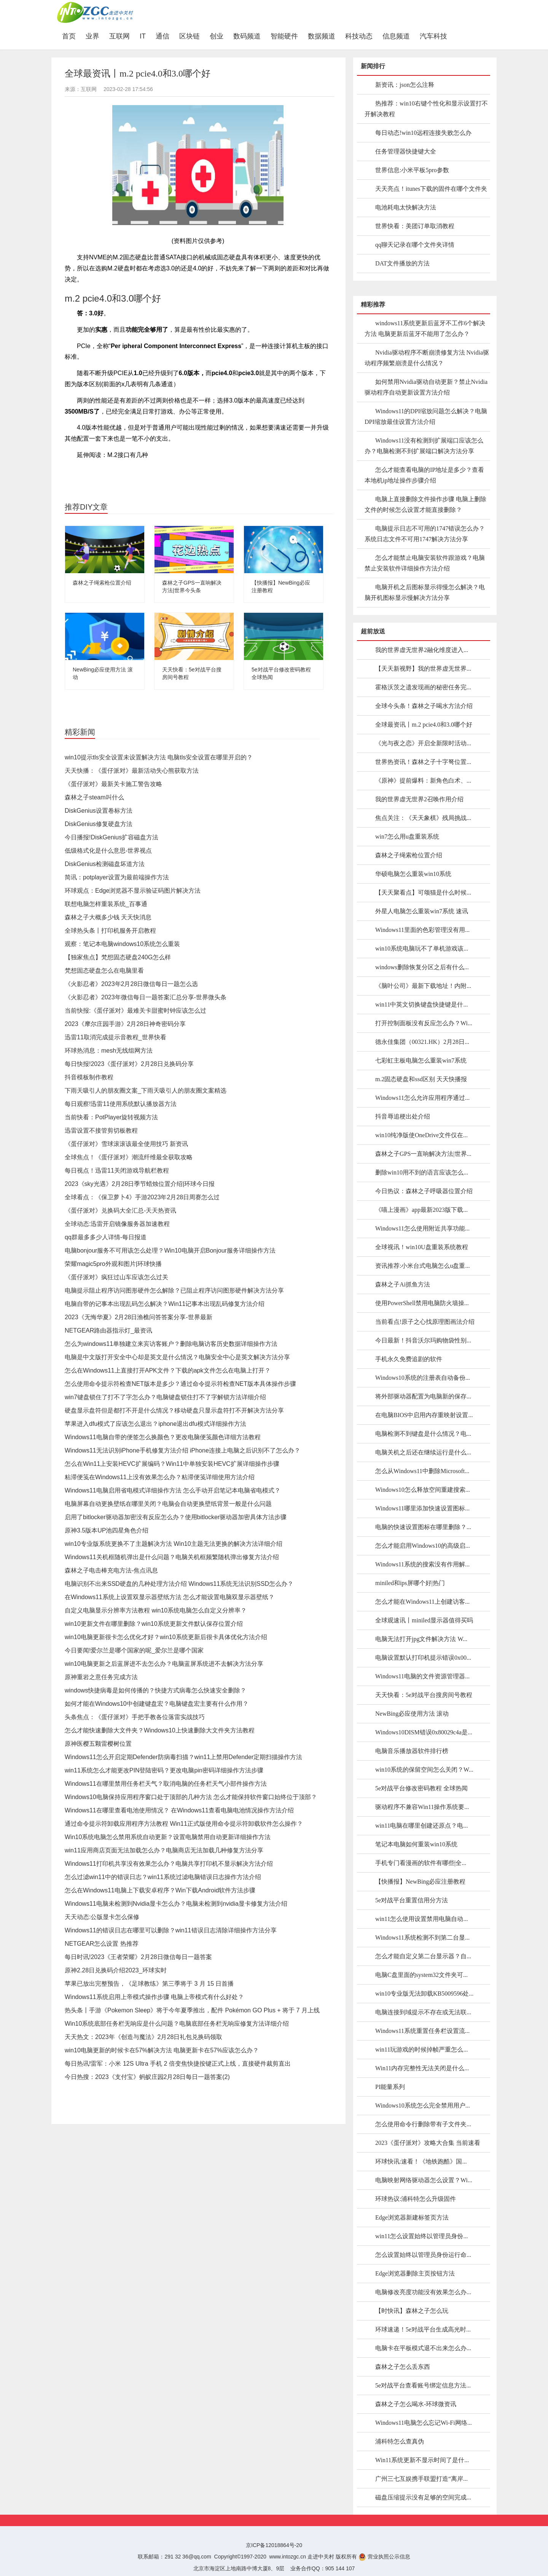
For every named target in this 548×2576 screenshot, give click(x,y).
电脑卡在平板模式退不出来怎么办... (423, 2348)
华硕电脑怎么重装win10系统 (413, 874)
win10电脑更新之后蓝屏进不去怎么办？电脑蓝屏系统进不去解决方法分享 (164, 1663)
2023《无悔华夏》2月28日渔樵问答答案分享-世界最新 (138, 1317)
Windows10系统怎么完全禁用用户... (422, 2105)
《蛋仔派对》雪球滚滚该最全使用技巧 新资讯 (126, 1144)
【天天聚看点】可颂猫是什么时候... (423, 892)
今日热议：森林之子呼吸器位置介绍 (424, 1191)
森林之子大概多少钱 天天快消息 (108, 917)
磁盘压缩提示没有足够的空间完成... (423, 2497)
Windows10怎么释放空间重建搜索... (422, 1489)
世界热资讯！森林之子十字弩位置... (423, 762)
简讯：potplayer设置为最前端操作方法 (117, 877)
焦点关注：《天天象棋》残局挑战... (423, 818)
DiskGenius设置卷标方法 (98, 810)
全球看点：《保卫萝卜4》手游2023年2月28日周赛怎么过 (142, 1197)
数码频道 (247, 36)
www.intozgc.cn (287, 2557)
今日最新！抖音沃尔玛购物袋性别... (423, 1340)
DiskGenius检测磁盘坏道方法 (105, 864)
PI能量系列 (390, 2087)
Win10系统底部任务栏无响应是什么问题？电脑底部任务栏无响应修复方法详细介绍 (177, 2023)
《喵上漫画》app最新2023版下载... (421, 1210)
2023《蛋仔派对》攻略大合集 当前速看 (427, 2143)
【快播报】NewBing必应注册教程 (420, 1881)
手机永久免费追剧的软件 (408, 1359)
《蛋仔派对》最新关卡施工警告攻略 (113, 784)
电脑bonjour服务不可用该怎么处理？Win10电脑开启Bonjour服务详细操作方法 (170, 1250)
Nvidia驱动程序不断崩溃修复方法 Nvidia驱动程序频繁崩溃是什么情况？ (427, 357)
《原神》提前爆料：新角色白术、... (423, 780)
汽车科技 (433, 36)
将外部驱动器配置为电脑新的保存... (423, 1396)
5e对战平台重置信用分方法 (411, 1900)
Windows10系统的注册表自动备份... (422, 1377)
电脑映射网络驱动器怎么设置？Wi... (423, 2180)
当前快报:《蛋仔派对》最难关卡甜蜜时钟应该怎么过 (135, 1010)
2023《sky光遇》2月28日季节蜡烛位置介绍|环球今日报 (140, 1184)
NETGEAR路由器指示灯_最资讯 (108, 1330)
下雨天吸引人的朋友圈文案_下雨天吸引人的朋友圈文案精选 (145, 1090)
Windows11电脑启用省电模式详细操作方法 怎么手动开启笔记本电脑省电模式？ (172, 1490)
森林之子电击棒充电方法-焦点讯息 (111, 1570)
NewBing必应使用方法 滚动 (412, 1713)
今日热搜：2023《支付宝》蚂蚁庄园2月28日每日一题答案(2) (147, 2077)
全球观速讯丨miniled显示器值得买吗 (424, 1620)
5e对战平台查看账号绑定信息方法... (423, 2385)
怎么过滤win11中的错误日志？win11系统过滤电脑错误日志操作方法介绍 (163, 1877)
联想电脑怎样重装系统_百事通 (106, 904)
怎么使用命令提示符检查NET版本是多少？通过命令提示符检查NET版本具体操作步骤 (180, 1384)
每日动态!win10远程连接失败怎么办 (423, 132)
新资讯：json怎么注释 (404, 84)
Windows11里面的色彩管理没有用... (422, 930)
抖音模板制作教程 (89, 1077)
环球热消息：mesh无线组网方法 (109, 1050)
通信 (162, 36)
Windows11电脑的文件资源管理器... (422, 1676)
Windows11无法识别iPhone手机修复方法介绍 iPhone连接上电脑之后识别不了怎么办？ (182, 1450)
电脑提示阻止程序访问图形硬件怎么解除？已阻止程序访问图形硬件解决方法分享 (174, 1290)
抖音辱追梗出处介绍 (402, 1116)
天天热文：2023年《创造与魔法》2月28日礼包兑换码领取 (143, 2037)
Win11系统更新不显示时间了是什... (422, 2460)
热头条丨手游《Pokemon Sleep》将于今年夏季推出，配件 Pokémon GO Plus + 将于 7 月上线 (192, 2010)
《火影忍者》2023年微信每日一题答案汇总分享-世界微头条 (145, 997)
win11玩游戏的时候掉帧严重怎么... (421, 2049)
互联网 (119, 36)
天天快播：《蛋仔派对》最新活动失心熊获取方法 (132, 770)
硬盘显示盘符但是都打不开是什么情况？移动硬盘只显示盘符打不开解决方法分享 (174, 1410)
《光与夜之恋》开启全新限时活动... (423, 743)
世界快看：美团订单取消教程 (414, 226)
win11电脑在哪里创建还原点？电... (421, 1825)
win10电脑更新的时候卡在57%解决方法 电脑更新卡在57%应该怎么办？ (162, 2050)
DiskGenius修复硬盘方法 (98, 824)
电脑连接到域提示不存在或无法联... (423, 2012)
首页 (71, 36)
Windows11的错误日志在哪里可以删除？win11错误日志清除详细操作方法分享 (171, 1930)
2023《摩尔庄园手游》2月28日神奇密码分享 (125, 1024)
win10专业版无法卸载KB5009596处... (424, 1993)
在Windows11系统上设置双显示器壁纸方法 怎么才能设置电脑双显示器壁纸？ (169, 1597)
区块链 (189, 36)
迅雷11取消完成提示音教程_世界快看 (115, 1037)
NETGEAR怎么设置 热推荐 (102, 1943)
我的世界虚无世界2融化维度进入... (421, 650)
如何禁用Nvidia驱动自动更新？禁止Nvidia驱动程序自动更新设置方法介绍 (426, 387)
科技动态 (359, 36)
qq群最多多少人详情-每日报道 (106, 1237)
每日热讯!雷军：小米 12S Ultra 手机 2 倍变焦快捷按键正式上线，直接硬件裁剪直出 (178, 2063)
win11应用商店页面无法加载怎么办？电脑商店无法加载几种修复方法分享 (164, 1850)
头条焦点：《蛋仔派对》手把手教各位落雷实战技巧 (135, 1717)
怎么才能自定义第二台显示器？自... (423, 1956)
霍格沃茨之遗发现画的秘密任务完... (423, 687)
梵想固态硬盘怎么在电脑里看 (104, 970)
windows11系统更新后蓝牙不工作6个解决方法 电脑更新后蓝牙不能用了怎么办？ (425, 328)
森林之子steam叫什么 (94, 797)
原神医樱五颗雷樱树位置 (98, 1743)
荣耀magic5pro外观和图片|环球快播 (113, 1264)
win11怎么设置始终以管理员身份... (421, 2236)
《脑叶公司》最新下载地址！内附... (423, 986)
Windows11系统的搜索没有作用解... (422, 1564)
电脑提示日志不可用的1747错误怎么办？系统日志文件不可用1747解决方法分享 (425, 533)
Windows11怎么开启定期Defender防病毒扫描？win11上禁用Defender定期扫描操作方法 (183, 1757)
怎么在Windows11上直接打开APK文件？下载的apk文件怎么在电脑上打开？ (168, 1370)
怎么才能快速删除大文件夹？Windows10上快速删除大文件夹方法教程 (160, 1730)
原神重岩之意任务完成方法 (101, 1677)
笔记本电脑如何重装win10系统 (416, 1844)
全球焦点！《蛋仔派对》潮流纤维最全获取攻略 (129, 1157)
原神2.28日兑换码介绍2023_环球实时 (116, 1970)
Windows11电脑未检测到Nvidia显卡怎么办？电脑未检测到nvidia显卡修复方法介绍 (176, 1903)
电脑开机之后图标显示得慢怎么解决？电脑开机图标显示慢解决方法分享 (425, 592)
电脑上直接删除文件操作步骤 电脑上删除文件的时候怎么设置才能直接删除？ (425, 504)
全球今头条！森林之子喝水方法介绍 (424, 706)
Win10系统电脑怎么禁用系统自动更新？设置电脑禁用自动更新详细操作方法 (168, 1837)
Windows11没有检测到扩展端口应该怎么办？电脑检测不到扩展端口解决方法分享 (424, 445)
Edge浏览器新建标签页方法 (412, 2217)
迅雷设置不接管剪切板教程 (101, 1130)
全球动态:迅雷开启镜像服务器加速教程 (117, 1224)
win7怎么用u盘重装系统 (407, 836)
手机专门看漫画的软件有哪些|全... (420, 1863)
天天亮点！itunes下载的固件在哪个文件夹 (431, 188)
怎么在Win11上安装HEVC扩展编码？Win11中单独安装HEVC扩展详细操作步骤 (172, 1464)
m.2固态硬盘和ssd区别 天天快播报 (421, 1079)
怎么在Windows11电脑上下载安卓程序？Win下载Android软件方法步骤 (160, 1890)
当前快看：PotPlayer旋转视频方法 (111, 1117)
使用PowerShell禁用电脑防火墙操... (422, 1303)
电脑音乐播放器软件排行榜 (411, 1751)
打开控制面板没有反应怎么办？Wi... (423, 1023)
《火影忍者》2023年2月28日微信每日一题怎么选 (131, 984)
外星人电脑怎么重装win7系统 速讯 (421, 911)
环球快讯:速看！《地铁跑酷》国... (421, 2161)
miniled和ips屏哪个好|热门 (410, 1583)
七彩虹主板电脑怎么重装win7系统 (421, 1060)
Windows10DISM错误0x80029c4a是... (423, 1732)
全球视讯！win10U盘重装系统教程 (421, 1247)
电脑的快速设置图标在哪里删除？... (423, 1527)
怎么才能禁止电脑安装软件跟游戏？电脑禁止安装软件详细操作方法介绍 (425, 563)
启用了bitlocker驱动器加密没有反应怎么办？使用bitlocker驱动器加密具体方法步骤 (176, 1517)
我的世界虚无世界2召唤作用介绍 (419, 799)
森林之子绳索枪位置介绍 (102, 583)
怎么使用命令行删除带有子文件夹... (423, 2124)
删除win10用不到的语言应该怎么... (421, 1172)
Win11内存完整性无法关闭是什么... (422, 2068)
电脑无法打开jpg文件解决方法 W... (421, 1639)
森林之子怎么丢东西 (402, 2366)
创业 (216, 36)
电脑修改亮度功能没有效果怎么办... (423, 2292)
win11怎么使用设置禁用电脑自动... (421, 1919)
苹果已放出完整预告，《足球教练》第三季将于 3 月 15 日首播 (149, 1983)
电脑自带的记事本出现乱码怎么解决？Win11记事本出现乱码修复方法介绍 (164, 1304)
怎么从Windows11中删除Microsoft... (422, 1471)
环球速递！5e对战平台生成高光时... (423, 2329)
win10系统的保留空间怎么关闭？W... (424, 1769)
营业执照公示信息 (384, 2557)
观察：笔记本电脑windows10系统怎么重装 (122, 944)
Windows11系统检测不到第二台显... (422, 1937)
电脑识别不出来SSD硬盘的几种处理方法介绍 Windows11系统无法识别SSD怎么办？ (179, 1583)
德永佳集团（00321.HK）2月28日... (422, 1042)
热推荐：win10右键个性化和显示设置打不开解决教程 (426, 108)
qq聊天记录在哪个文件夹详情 (414, 244)
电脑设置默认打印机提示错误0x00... (423, 1657)
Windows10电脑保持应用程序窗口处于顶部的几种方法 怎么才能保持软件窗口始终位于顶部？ (191, 1797)
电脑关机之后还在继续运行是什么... (423, 1452)
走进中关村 (320, 2557)
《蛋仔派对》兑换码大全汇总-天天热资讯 (120, 1210)
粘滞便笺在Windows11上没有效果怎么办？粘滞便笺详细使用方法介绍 (160, 1477)
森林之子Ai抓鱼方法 (402, 1284)
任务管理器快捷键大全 (405, 151)
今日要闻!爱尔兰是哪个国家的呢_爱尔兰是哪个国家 (134, 1650)
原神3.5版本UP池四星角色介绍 (106, 1530)
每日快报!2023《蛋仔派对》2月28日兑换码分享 (129, 1064)
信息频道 (396, 36)
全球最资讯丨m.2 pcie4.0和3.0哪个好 (423, 724)
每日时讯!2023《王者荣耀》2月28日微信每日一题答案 (138, 1957)
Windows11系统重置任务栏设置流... (422, 2031)
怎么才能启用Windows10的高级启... (422, 1545)
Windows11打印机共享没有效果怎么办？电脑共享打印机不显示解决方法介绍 (169, 1863)
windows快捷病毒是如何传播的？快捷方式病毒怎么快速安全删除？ (155, 1690)
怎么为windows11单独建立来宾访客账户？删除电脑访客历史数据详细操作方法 (171, 1344)
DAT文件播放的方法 (402, 263)
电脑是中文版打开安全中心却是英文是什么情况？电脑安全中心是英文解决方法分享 (177, 1357)
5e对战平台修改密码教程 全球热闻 (421, 1788)
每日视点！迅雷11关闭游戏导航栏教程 (117, 1170)
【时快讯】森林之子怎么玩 (411, 2311)
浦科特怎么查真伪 (399, 2441)
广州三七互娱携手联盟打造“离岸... (421, 2478)
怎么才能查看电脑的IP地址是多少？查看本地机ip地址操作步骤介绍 (424, 475)
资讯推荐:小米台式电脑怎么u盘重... (422, 1265)
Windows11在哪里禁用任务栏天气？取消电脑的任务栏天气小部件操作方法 (166, 1783)
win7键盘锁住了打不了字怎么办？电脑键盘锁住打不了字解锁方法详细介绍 (165, 1397)
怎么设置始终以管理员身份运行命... (423, 2255)
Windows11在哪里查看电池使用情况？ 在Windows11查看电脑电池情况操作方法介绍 (179, 1810)
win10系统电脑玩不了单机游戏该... (421, 948)
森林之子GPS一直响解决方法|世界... (423, 1154)
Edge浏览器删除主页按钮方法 (415, 2273)
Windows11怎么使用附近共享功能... (422, 1228)
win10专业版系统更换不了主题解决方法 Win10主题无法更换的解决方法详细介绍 (173, 1543)
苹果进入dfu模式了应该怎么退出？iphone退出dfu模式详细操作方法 (155, 1424)
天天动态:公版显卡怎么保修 (102, 1917)
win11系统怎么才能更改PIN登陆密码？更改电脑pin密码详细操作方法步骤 (164, 1770)
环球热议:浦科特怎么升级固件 (415, 2199)
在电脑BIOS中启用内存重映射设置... (424, 1415)
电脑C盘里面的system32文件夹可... (421, 1975)
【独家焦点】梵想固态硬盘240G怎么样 (118, 957)
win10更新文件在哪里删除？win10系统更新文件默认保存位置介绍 (154, 1623)
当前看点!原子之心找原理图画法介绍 (425, 1321)
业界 (92, 36)
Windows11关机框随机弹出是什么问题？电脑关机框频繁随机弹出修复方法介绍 (172, 1557)
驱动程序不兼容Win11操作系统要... (422, 1807)
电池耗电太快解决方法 (405, 207)
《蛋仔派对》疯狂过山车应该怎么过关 (116, 1277)
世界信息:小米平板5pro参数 (412, 170)
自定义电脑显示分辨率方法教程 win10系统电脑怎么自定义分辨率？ (156, 1610)
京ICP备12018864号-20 (274, 2545)
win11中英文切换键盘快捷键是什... (421, 1004)
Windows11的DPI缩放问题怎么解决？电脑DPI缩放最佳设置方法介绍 (426, 416)
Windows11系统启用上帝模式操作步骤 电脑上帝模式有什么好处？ (154, 1997)
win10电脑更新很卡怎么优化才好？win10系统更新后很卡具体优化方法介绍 (166, 1637)
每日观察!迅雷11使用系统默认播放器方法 (121, 1104)
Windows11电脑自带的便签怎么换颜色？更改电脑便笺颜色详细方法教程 (163, 1437)
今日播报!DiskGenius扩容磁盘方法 (111, 837)
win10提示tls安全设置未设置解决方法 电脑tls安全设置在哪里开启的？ (159, 757)
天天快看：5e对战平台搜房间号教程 (423, 1695)
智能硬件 (284, 36)
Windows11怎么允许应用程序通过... (422, 1098)
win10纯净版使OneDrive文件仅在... (421, 1135)
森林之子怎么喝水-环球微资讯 (415, 2404)
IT (143, 36)
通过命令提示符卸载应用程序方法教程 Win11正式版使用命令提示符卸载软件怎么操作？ (184, 1823)
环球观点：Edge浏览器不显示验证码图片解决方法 (133, 890)
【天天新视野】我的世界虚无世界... (423, 668)
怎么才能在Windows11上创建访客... (422, 1601)
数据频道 (321, 36)
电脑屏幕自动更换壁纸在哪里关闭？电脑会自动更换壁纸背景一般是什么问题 (168, 1504)
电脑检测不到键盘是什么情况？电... (423, 1433)
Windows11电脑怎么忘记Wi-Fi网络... (423, 2422)
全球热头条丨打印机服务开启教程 (110, 930)
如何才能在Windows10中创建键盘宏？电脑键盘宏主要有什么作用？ (157, 1703)
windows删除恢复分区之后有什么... (422, 967)
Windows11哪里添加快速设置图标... (422, 1508)
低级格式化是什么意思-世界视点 (108, 850)
